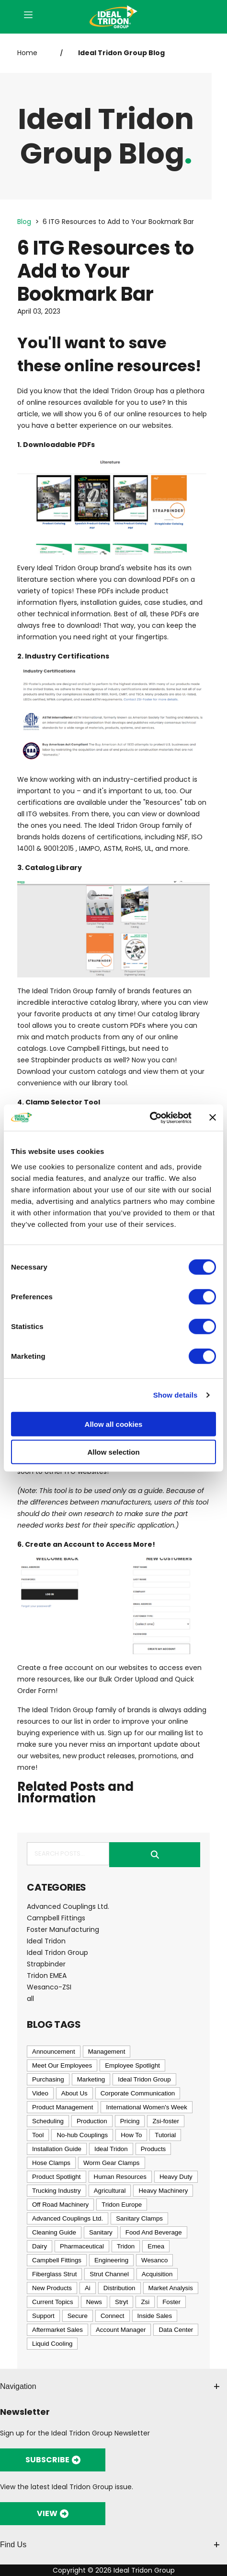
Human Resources (120, 2176)
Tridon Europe (122, 2204)
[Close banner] (212, 1117)
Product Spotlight (56, 2176)
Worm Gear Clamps (111, 2162)
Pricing (130, 2121)
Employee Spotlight (132, 2065)
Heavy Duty (176, 2176)
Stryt (121, 2301)
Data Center (176, 2329)
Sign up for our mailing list (151, 1733)
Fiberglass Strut (54, 2274)
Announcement (53, 2051)
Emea (156, 2246)
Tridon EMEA (47, 1975)
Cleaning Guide (54, 2232)
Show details (175, 1395)
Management (106, 2051)
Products (153, 2149)
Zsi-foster (165, 2121)
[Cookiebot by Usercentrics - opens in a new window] (150, 1117)
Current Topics (52, 2301)
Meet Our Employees (62, 2065)
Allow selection (113, 1452)
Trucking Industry (56, 2190)
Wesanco (154, 2260)
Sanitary (101, 2232)
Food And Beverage (153, 2232)
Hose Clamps (51, 2162)
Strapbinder (50, 1060)
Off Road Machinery (60, 2204)
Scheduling (48, 2121)
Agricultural (110, 2190)
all (30, 1998)
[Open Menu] (28, 15)
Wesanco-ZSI (49, 1987)
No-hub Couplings (82, 2135)
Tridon (126, 2246)
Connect (113, 2315)
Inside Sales (154, 2315)
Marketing (91, 2079)
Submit (154, 1854)
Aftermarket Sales (57, 2329)
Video (40, 2093)
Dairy (39, 2246)
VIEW (52, 2513)
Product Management (62, 2107)
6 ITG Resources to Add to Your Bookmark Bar (118, 221)
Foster (171, 2301)
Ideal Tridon (46, 1941)
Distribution (119, 2288)
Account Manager (121, 2329)
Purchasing (48, 2079)
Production (92, 2121)
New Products (52, 2288)
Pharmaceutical (82, 2246)
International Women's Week (146, 2107)
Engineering (111, 2260)
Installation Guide (56, 2149)
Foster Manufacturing (63, 1929)
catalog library (114, 1002)
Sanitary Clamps (139, 2218)
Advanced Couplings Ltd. (68, 1906)
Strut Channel (109, 2274)
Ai (88, 2288)
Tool (38, 2135)
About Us (74, 2093)
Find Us (109, 2545)
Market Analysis (170, 2288)
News (94, 2301)
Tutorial (165, 2135)
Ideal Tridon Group (57, 1952)
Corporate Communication (138, 2093)
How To (131, 2135)
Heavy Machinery (163, 2190)
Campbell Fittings (96, 1048)
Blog (24, 221)
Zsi (145, 2301)
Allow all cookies (114, 1424)
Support (43, 2315)
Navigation (109, 2386)
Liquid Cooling (52, 2343)
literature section (46, 579)
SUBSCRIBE (52, 2459)
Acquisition (157, 2274)
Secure (78, 2315)
